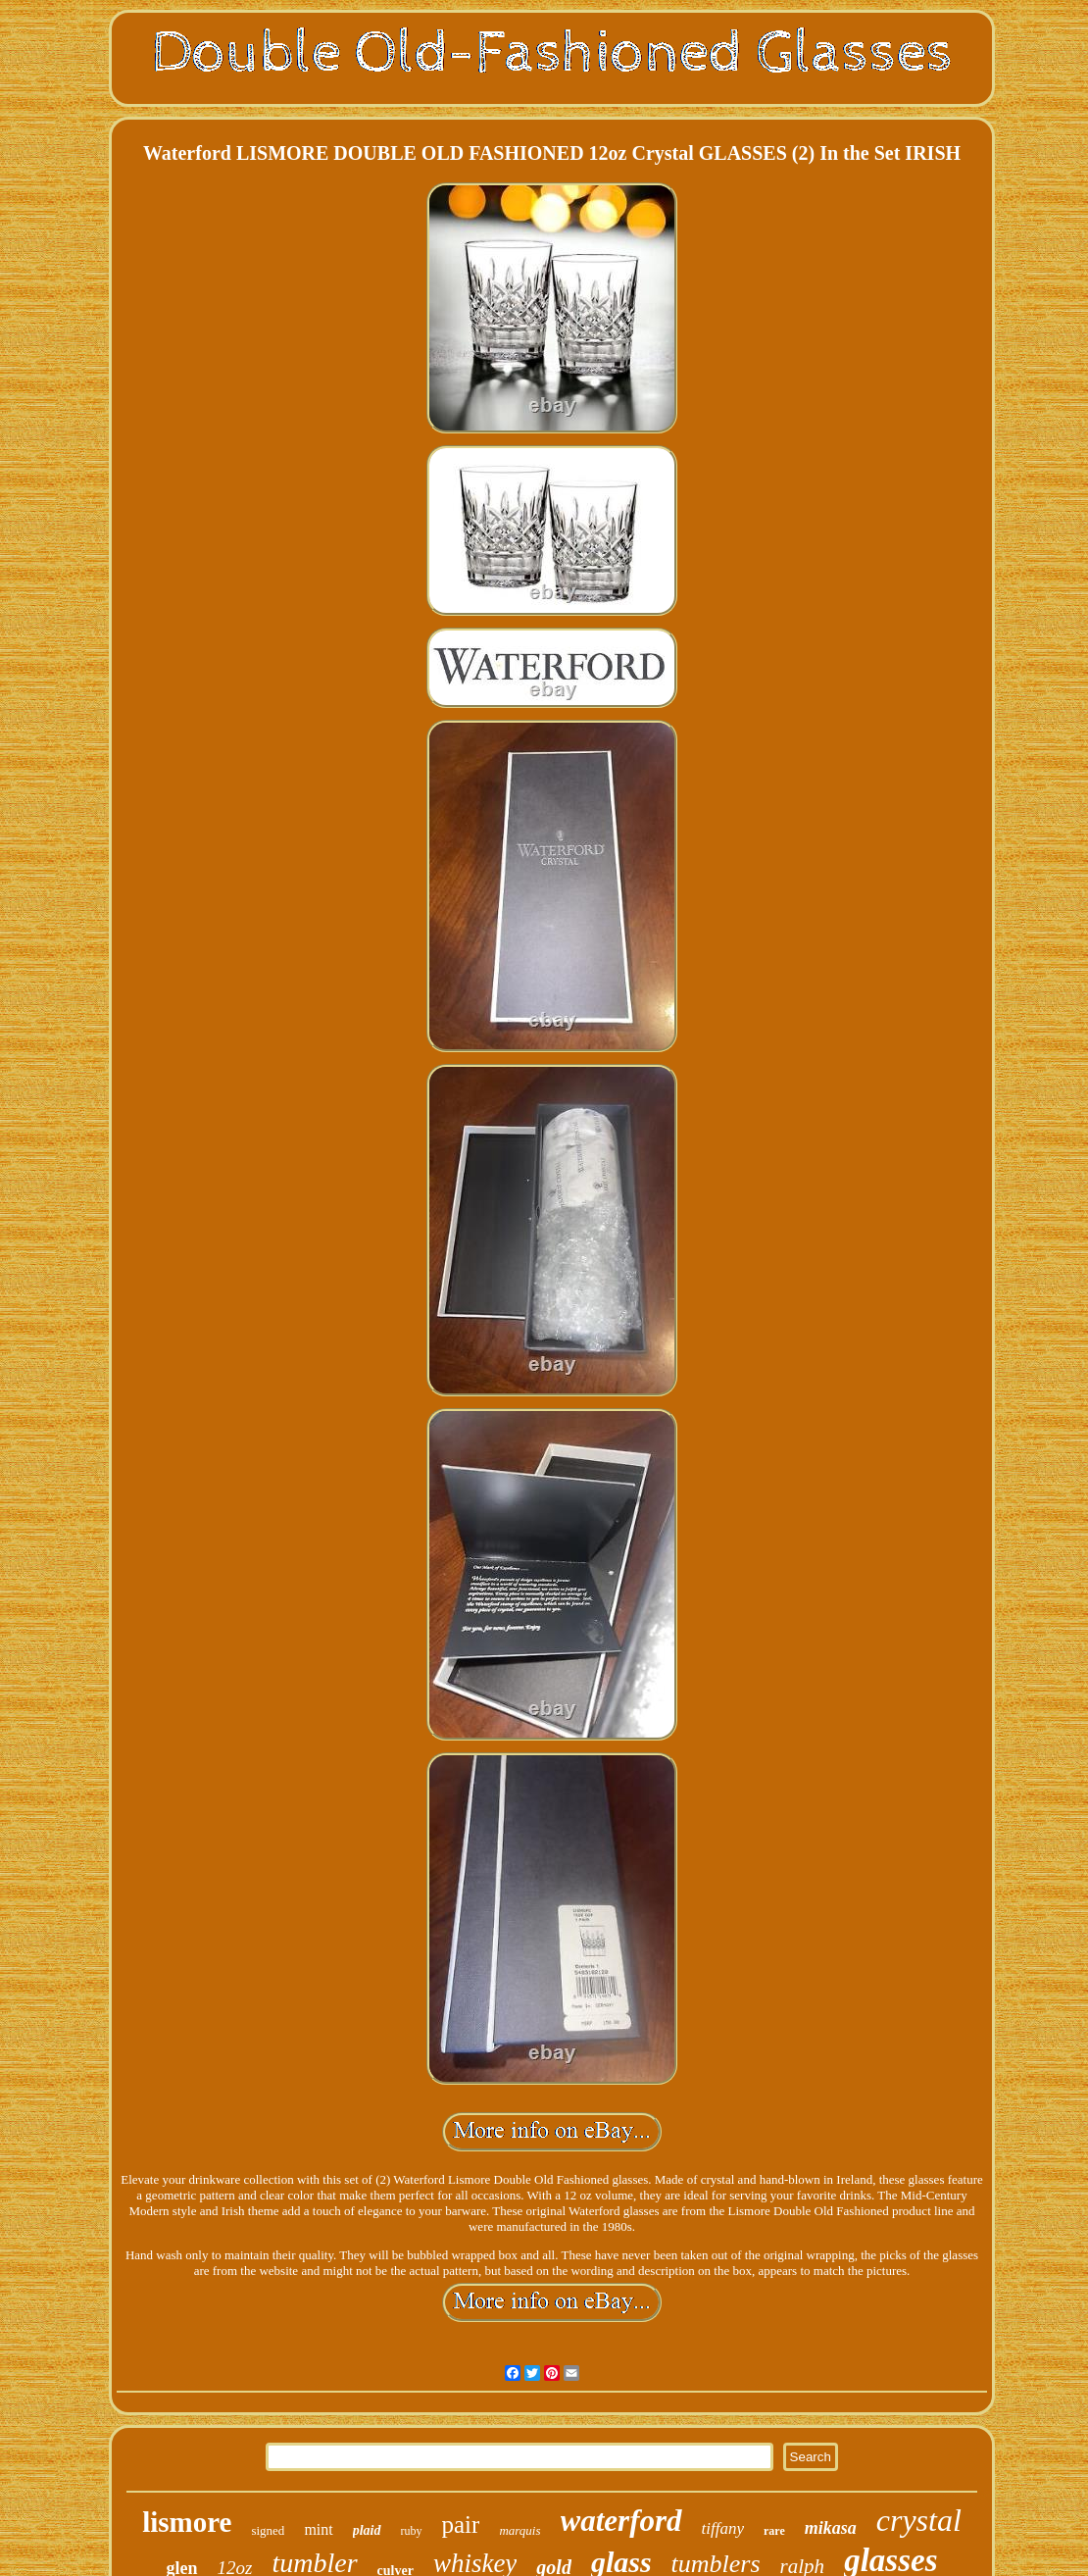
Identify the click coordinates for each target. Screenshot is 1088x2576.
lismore (186, 2522)
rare (774, 2531)
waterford (621, 2520)
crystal (919, 2520)
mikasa (831, 2528)
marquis (519, 2530)
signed (267, 2530)
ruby (411, 2531)
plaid (367, 2530)
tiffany (723, 2528)
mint (318, 2529)
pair (461, 2524)
